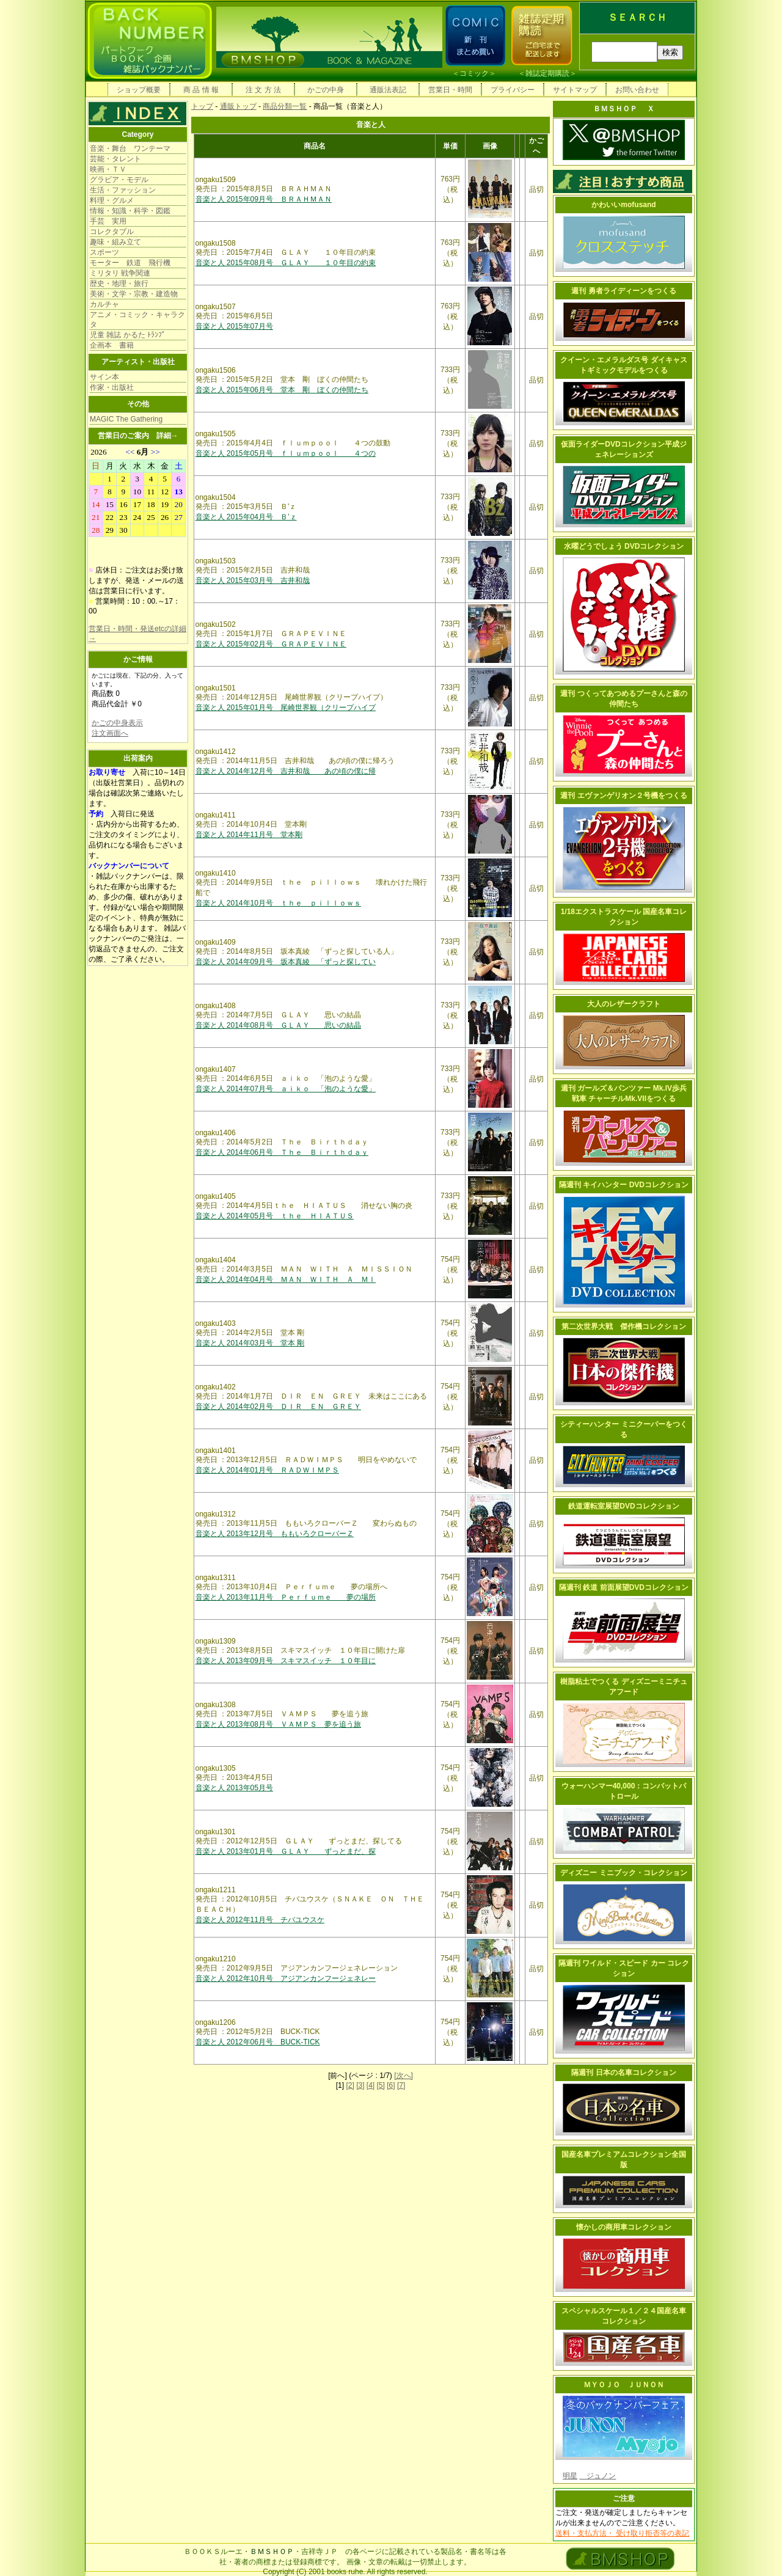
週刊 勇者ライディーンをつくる (623, 291)
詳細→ (167, 435)
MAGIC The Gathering (126, 419)
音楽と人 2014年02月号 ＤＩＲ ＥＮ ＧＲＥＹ (278, 1406)
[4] (371, 2085)
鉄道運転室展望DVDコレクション (623, 1506)
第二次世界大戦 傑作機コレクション (623, 1326)
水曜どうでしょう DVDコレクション (624, 546)
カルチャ (104, 304)
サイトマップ (575, 90)
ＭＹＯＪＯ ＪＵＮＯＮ (623, 2384)
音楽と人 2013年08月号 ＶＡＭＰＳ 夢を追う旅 (278, 1724)
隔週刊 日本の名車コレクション (623, 2072)
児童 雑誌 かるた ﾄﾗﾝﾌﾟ (128, 335)
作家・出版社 (112, 387)
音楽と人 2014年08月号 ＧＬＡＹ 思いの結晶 (278, 1025)
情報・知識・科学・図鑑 (130, 211)
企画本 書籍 (112, 345)
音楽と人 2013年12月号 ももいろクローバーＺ (275, 1533)
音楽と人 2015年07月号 (234, 326)
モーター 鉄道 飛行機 (130, 262)
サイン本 (104, 377)
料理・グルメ (112, 200)
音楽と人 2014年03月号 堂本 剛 (250, 1343)
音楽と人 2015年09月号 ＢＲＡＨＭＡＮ (264, 199)
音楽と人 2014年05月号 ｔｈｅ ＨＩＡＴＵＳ (275, 1216)
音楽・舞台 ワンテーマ (130, 148)
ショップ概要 (139, 90)
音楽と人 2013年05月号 (234, 1788)
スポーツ (104, 252)
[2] (350, 2085)
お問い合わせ (637, 90)
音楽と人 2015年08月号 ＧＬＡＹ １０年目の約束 (286, 262)
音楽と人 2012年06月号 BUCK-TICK (258, 2042)
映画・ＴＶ (108, 169)
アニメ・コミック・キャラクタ (137, 319)
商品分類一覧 (285, 106)
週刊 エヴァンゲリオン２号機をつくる (623, 795)
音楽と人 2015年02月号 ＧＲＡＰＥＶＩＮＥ (271, 644)
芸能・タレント (115, 159)
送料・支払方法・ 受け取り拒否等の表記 (622, 2533)
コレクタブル (112, 231)
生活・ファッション (123, 190)
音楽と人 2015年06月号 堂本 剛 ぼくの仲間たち (282, 390)
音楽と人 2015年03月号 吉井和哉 (253, 580)
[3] (360, 2085)
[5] (381, 2085)
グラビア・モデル (119, 179)
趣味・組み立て (115, 242)
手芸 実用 (108, 221)
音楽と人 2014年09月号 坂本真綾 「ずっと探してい (286, 961)
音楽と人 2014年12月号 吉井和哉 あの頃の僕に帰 (286, 771)
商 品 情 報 (201, 90)
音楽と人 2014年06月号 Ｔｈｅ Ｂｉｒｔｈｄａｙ (282, 1152)
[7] (401, 2085)
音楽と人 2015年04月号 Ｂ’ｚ (246, 517)
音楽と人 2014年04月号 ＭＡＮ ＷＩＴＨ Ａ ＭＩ (286, 1279)
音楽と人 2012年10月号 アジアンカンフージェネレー (286, 1978)
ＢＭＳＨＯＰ (272, 2551)
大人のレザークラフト (623, 1004)
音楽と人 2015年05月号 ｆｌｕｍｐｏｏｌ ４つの (286, 453)
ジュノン (597, 2476)
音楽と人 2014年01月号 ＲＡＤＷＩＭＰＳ (267, 1470)
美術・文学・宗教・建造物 (134, 294)
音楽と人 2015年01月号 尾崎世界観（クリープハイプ (286, 707)
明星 (570, 2476)
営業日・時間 (450, 90)
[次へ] (403, 2075)
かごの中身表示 (117, 723)
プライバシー (513, 90)
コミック (474, 73)
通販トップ (238, 106)
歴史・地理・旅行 (119, 283)
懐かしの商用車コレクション (623, 2227)
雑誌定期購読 (547, 73)
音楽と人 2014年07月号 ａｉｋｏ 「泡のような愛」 (286, 1089)
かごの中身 (325, 90)
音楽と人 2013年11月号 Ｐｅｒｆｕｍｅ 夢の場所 (286, 1597)
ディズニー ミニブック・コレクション (623, 1872)
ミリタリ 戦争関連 (120, 273)
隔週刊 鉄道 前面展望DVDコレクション (624, 1587)
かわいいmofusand (623, 204)
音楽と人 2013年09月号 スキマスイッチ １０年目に (286, 1660)
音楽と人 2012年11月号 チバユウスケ (260, 1920)
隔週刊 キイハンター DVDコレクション (624, 1184)
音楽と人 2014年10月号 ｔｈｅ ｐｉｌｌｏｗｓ (278, 903)
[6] (391, 2085)
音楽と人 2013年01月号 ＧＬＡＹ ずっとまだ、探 (286, 1851)
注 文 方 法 (263, 90)
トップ (202, 106)
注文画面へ (110, 733)
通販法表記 (388, 90)
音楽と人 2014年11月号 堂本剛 (249, 834)
